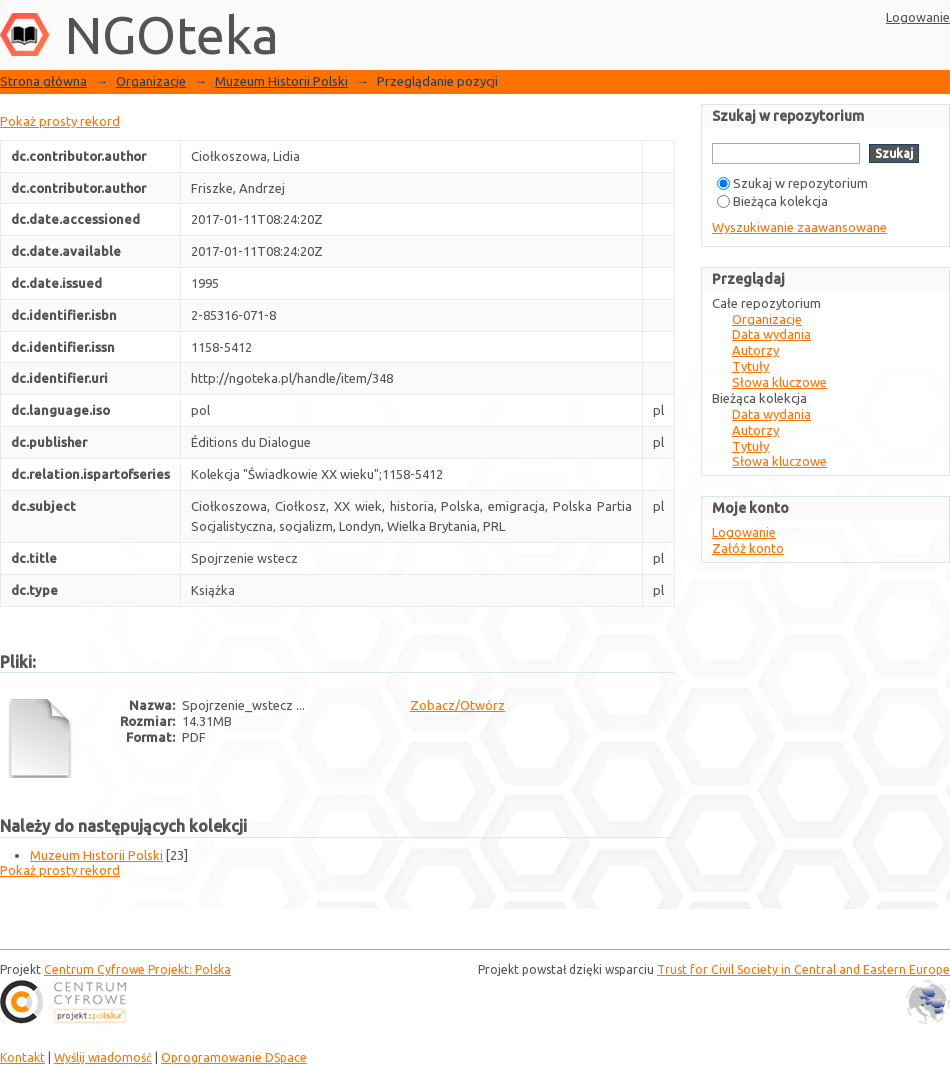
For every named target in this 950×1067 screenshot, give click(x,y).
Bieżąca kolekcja (772, 201)
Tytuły (750, 366)
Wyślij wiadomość (103, 1057)
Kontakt (22, 1057)
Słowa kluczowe (779, 382)
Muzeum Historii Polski (281, 81)
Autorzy (755, 350)
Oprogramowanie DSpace (234, 1057)
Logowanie (918, 17)
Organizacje (151, 81)
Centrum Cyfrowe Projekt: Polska (137, 969)
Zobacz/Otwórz (457, 705)
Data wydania (771, 334)
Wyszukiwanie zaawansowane (799, 227)
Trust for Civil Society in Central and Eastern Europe (803, 969)
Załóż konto (748, 548)
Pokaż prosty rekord (60, 121)
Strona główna (43, 81)
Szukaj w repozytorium (792, 183)
